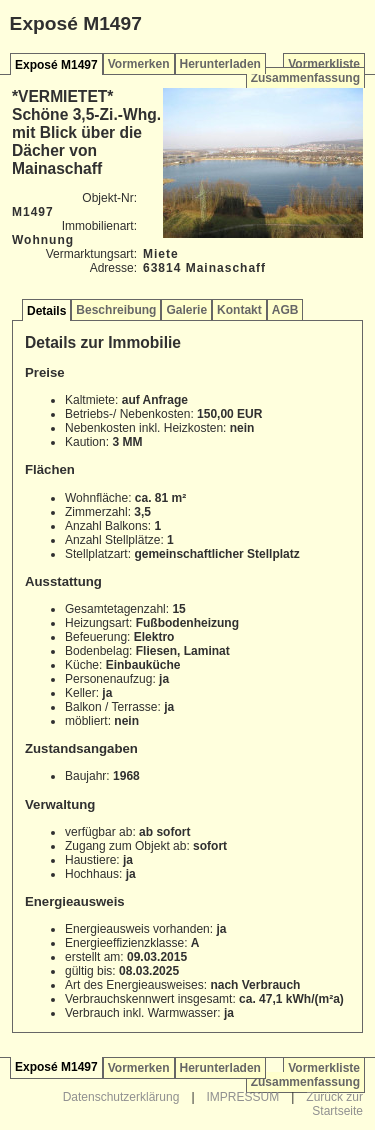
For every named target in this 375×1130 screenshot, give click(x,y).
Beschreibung (116, 310)
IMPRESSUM (243, 1097)
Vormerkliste (324, 64)
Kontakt (239, 310)
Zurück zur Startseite (334, 1104)
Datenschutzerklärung (121, 1097)
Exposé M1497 (56, 65)
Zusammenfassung (305, 78)
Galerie (186, 310)
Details (46, 311)
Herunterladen (220, 64)
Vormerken (139, 64)
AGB (285, 310)
